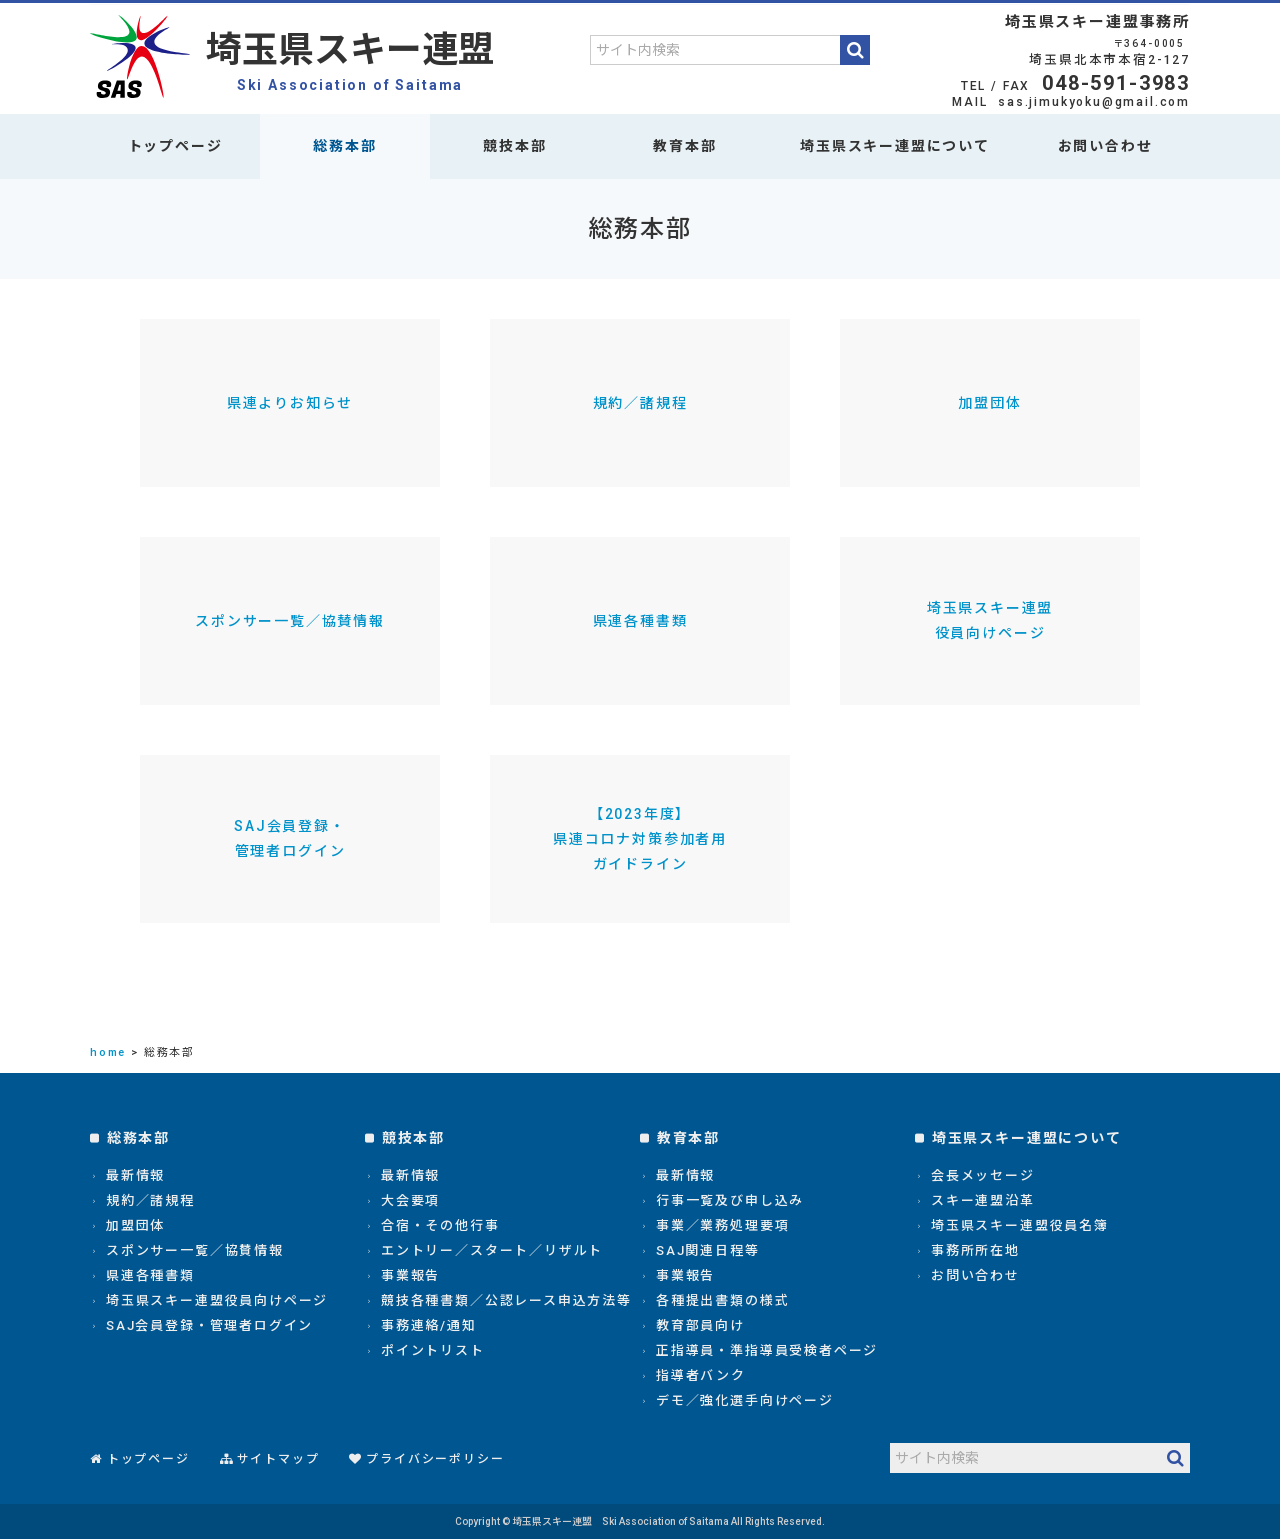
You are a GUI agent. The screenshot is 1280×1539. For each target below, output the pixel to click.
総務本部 (344, 146)
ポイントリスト (433, 1350)
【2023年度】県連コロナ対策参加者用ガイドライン (640, 839)
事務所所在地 (975, 1250)
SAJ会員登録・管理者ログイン (290, 838)
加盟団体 (989, 403)
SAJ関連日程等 (708, 1250)
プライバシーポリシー (435, 1459)
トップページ (175, 146)
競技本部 (514, 146)
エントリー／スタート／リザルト (492, 1250)
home (108, 1052)
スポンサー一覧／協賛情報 (290, 621)
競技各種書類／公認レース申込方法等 (506, 1300)
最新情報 (135, 1175)
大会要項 (410, 1200)
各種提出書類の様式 (722, 1300)
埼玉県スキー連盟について (895, 146)
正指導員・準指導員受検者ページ (767, 1350)
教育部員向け (700, 1325)
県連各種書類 (640, 621)
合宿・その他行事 (440, 1225)
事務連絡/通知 (429, 1325)
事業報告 (410, 1275)
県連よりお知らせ (290, 403)
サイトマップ (278, 1459)
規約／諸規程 (640, 403)
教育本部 (684, 146)
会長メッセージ (983, 1175)
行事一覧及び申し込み (730, 1200)
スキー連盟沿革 (983, 1200)
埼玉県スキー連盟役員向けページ (990, 620)
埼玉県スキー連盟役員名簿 (1020, 1225)
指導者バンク (701, 1375)
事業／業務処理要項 (722, 1225)
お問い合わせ (1105, 146)
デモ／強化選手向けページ (745, 1400)
